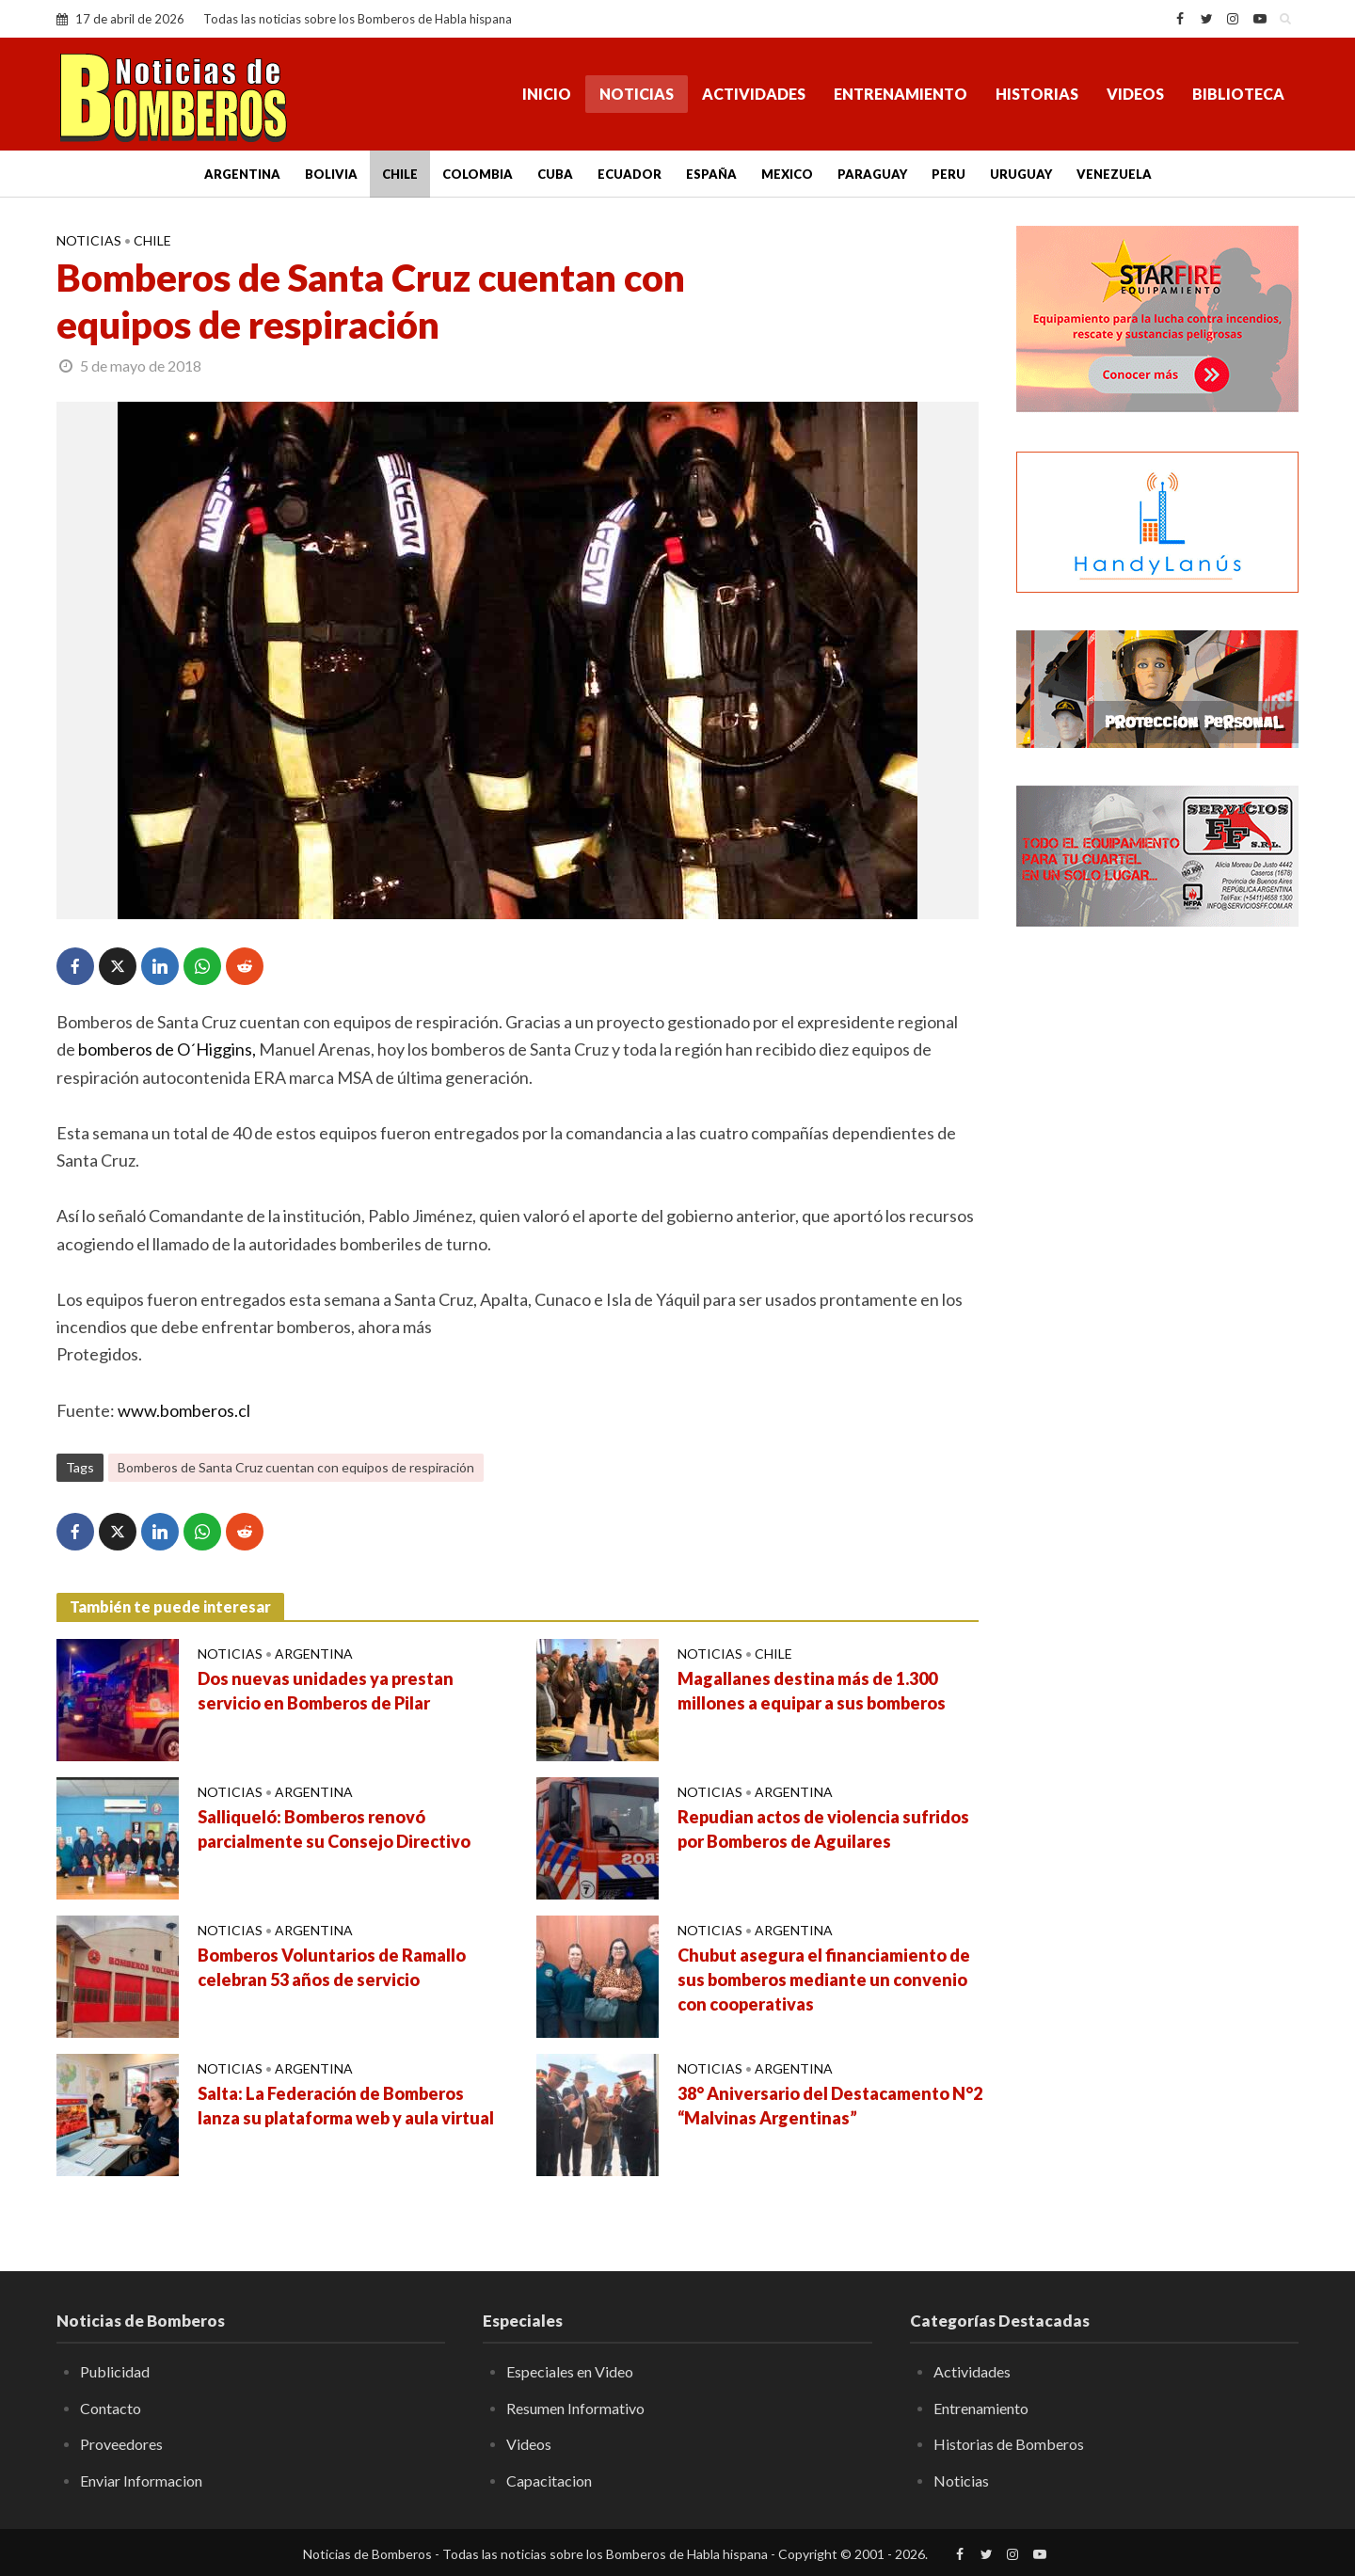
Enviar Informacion (141, 2480)
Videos (1135, 94)
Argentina (242, 174)
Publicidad (115, 2371)
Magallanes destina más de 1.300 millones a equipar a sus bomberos (812, 1690)
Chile (400, 174)
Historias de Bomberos (1008, 2444)
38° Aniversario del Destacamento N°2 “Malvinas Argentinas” (830, 2105)
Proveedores (121, 2444)
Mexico (787, 174)
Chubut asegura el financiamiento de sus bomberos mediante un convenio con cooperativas (824, 1979)
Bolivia (331, 174)
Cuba (555, 174)
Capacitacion (549, 2480)
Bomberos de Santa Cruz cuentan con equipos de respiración (296, 1467)
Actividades (753, 94)
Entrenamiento (900, 94)
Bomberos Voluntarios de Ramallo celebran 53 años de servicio (332, 1967)
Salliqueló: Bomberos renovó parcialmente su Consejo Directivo (334, 1829)
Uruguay (1021, 174)
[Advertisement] (1157, 1246)
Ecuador (630, 174)
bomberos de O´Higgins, (167, 1049)
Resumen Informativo (575, 2408)
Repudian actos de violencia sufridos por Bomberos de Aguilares (823, 1829)
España (711, 174)
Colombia (477, 174)
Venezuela (1114, 174)
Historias (1037, 94)
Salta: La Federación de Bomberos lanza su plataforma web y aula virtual (346, 2105)
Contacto (110, 2408)
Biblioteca (1238, 94)
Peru (948, 174)
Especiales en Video (569, 2371)
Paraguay (872, 174)
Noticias (636, 94)
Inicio (546, 94)
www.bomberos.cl (184, 1410)
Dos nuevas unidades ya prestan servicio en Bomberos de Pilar (326, 1690)
